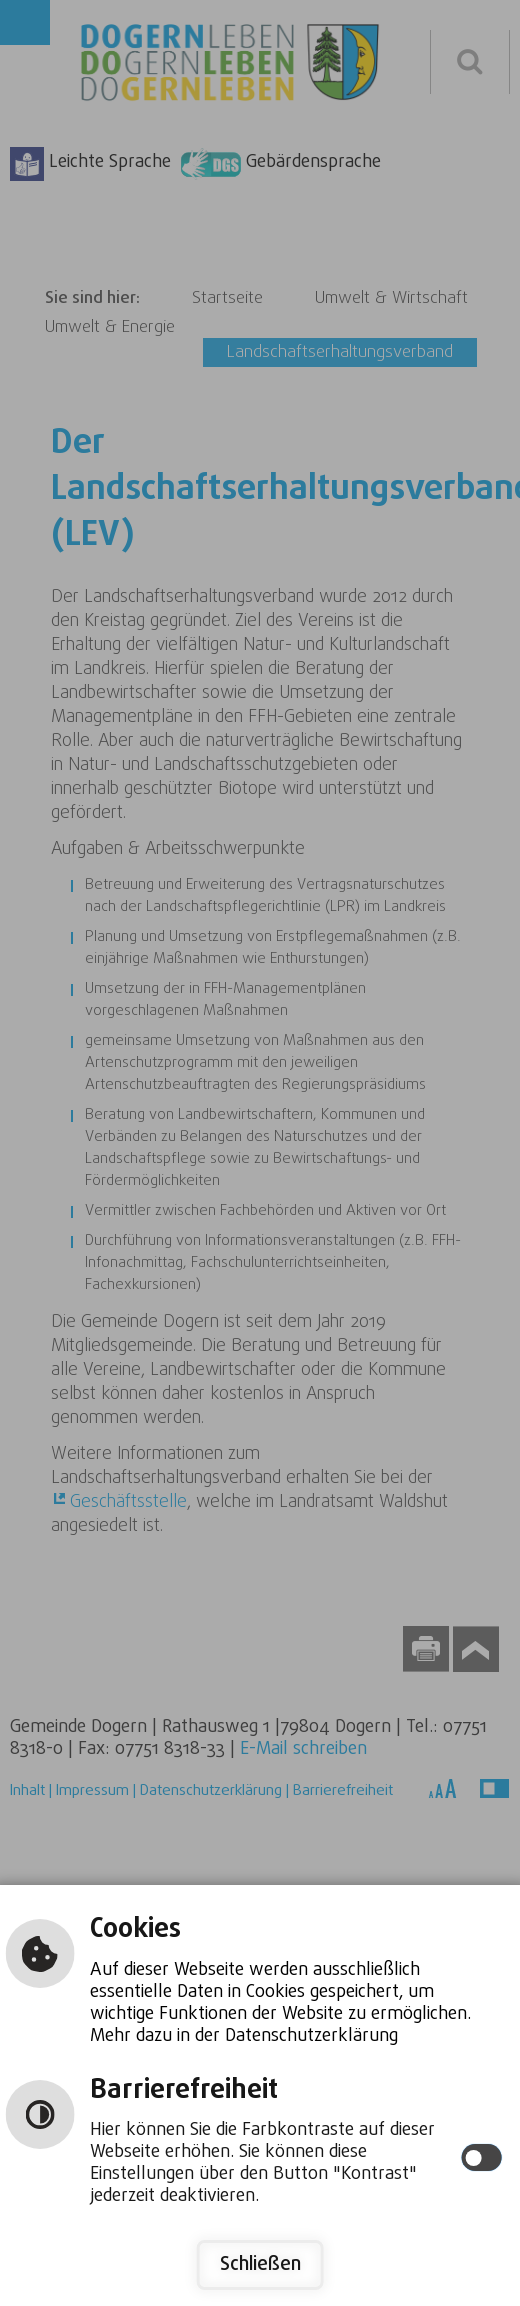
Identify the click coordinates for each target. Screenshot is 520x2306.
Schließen (260, 2264)
